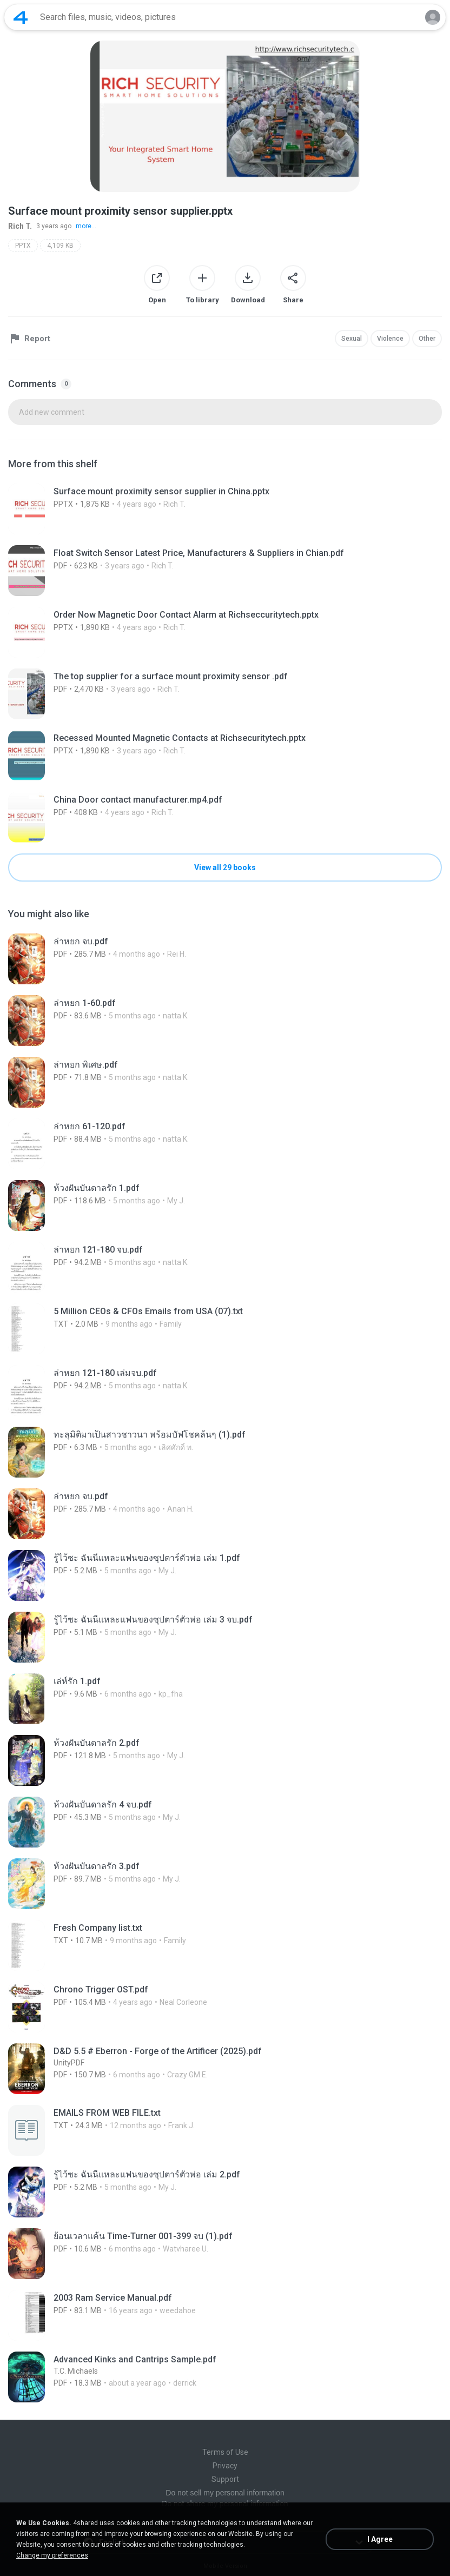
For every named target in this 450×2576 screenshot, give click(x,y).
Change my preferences (52, 2555)
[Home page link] (20, 17)
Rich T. (20, 226)
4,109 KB (60, 245)
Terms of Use (225, 2452)
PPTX (23, 245)
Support (225, 2479)
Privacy (225, 2465)
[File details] (225, 509)
